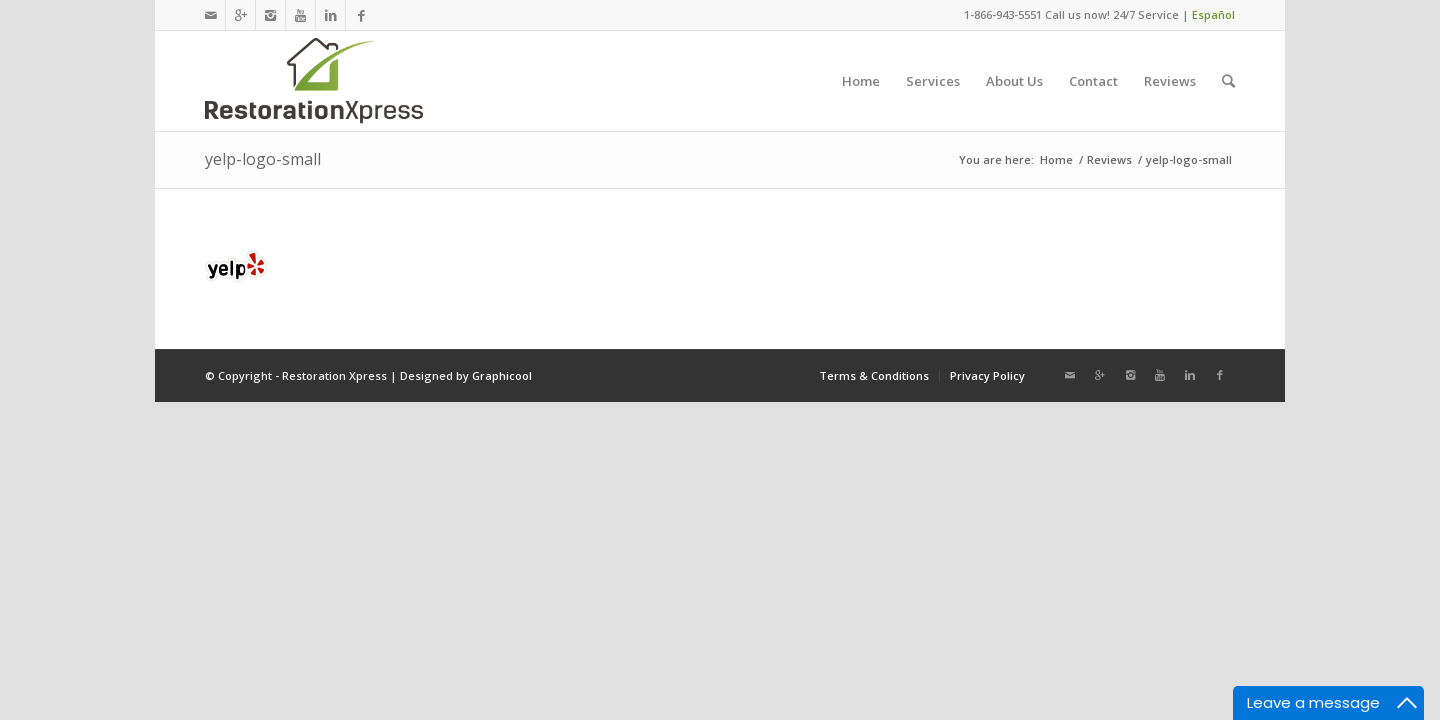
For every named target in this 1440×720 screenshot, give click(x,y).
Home (1056, 159)
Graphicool (502, 375)
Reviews (1109, 159)
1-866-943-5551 (1003, 14)
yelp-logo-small (263, 159)
